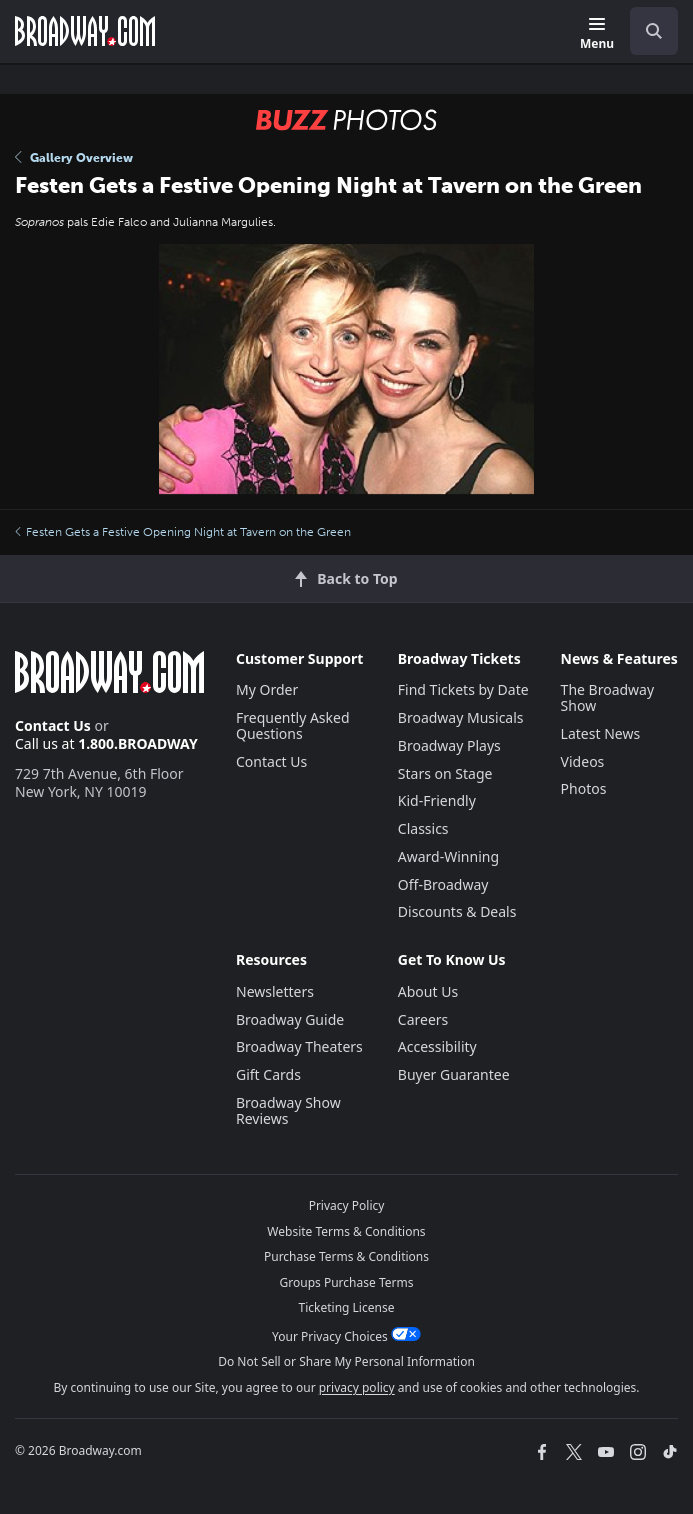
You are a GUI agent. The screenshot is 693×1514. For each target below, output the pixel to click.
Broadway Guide (290, 1019)
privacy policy (357, 1387)
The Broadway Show (608, 697)
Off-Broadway (443, 884)
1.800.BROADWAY (138, 743)
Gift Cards (268, 1074)
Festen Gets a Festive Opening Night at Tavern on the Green (183, 532)
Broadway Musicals (461, 717)
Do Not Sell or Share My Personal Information (346, 1361)
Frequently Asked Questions (293, 725)
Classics (423, 828)
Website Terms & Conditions (346, 1231)
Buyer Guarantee (454, 1074)
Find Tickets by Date (463, 689)
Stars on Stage (445, 773)
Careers (423, 1019)
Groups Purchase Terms (347, 1282)
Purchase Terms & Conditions (346, 1256)
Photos (584, 788)
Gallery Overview (74, 158)
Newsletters (275, 991)
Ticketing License (347, 1307)
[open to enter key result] (654, 31)
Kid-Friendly (437, 800)
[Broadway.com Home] (85, 31)
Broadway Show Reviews (288, 1110)
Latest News (601, 733)
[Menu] (597, 34)
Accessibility (437, 1046)
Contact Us (53, 725)
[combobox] (646, 31)
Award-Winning (448, 856)
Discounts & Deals (457, 911)
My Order (267, 689)
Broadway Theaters (299, 1046)
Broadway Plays (449, 745)
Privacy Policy (347, 1205)
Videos (583, 761)
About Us (428, 991)
